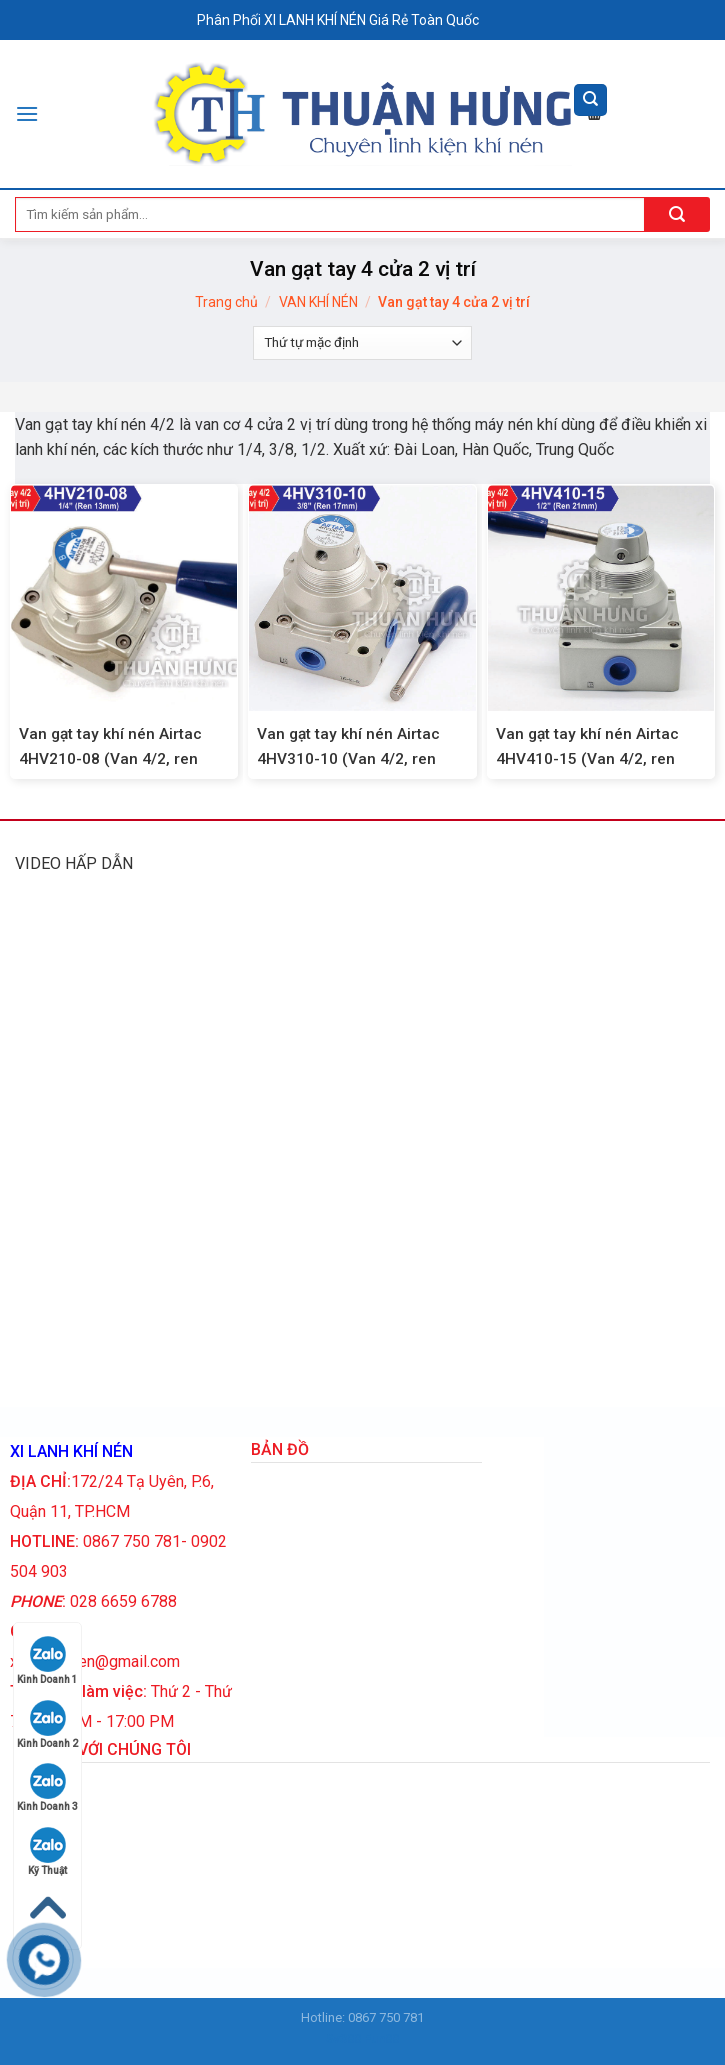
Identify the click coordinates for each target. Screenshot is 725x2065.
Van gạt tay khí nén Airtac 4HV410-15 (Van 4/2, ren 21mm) (587, 759)
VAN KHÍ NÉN (318, 302)
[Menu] (27, 113)
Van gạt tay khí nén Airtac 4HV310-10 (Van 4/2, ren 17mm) (348, 759)
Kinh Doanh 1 (47, 1660)
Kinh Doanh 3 (47, 1787)
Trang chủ (226, 302)
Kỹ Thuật (47, 1851)
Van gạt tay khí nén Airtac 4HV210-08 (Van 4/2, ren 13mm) (110, 759)
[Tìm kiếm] (590, 100)
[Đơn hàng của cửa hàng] (362, 343)
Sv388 (343, 2038)
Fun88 (381, 2038)
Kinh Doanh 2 (47, 1724)
